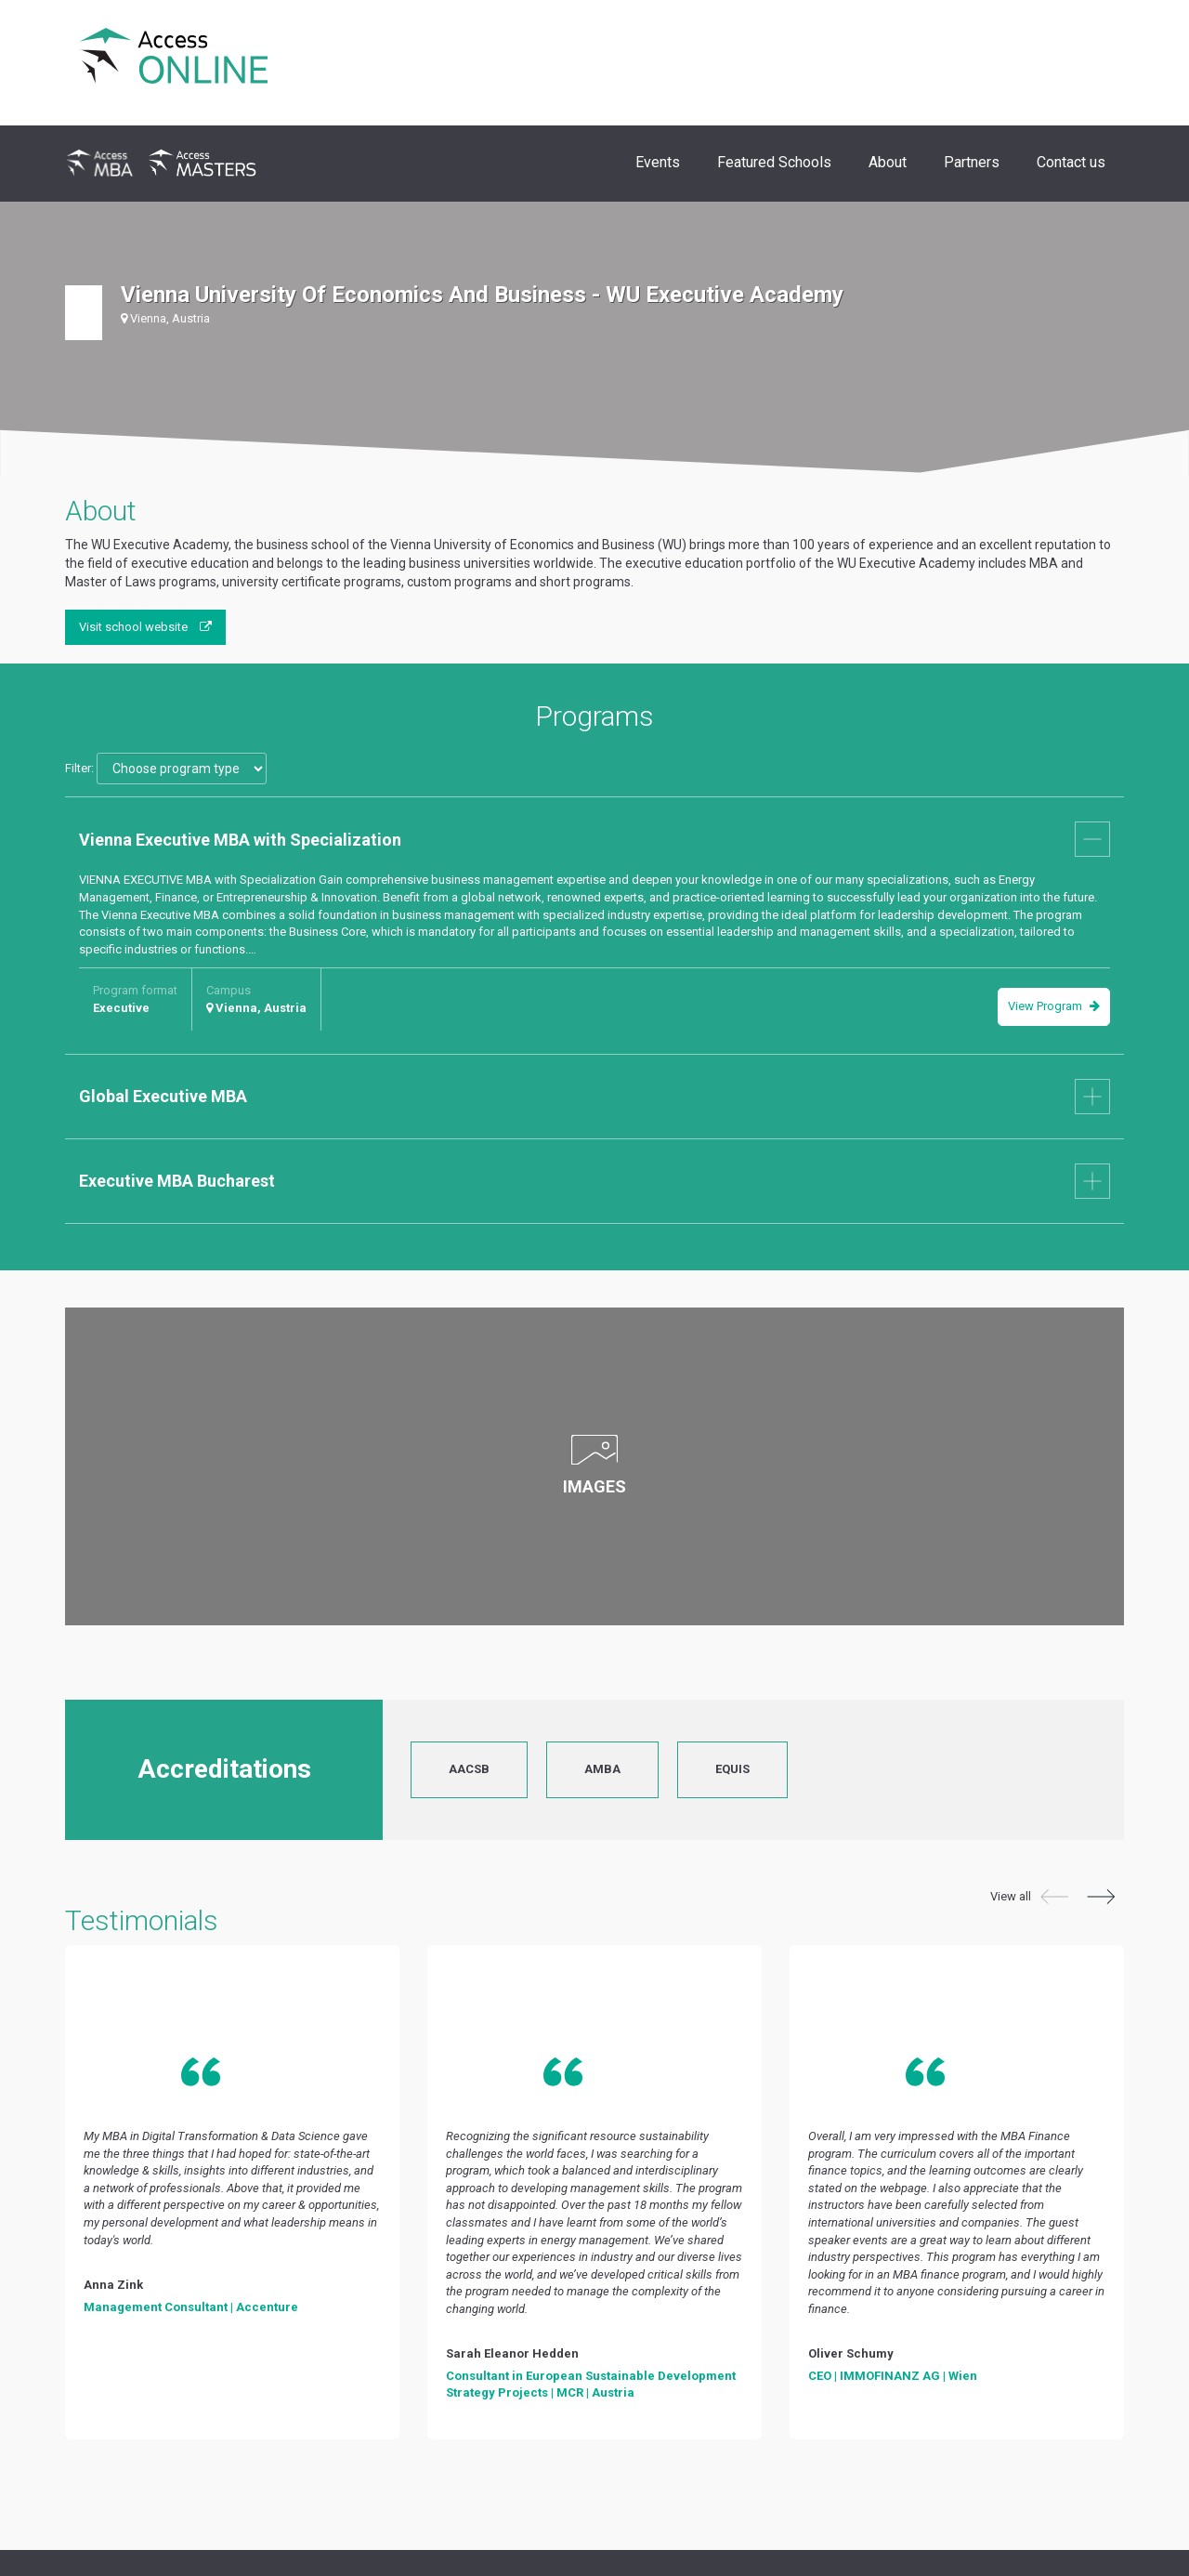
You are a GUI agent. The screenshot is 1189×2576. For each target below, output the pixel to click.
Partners (972, 162)
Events (657, 162)
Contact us (1071, 162)
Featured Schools (774, 162)
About (888, 162)
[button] (1054, 1899)
